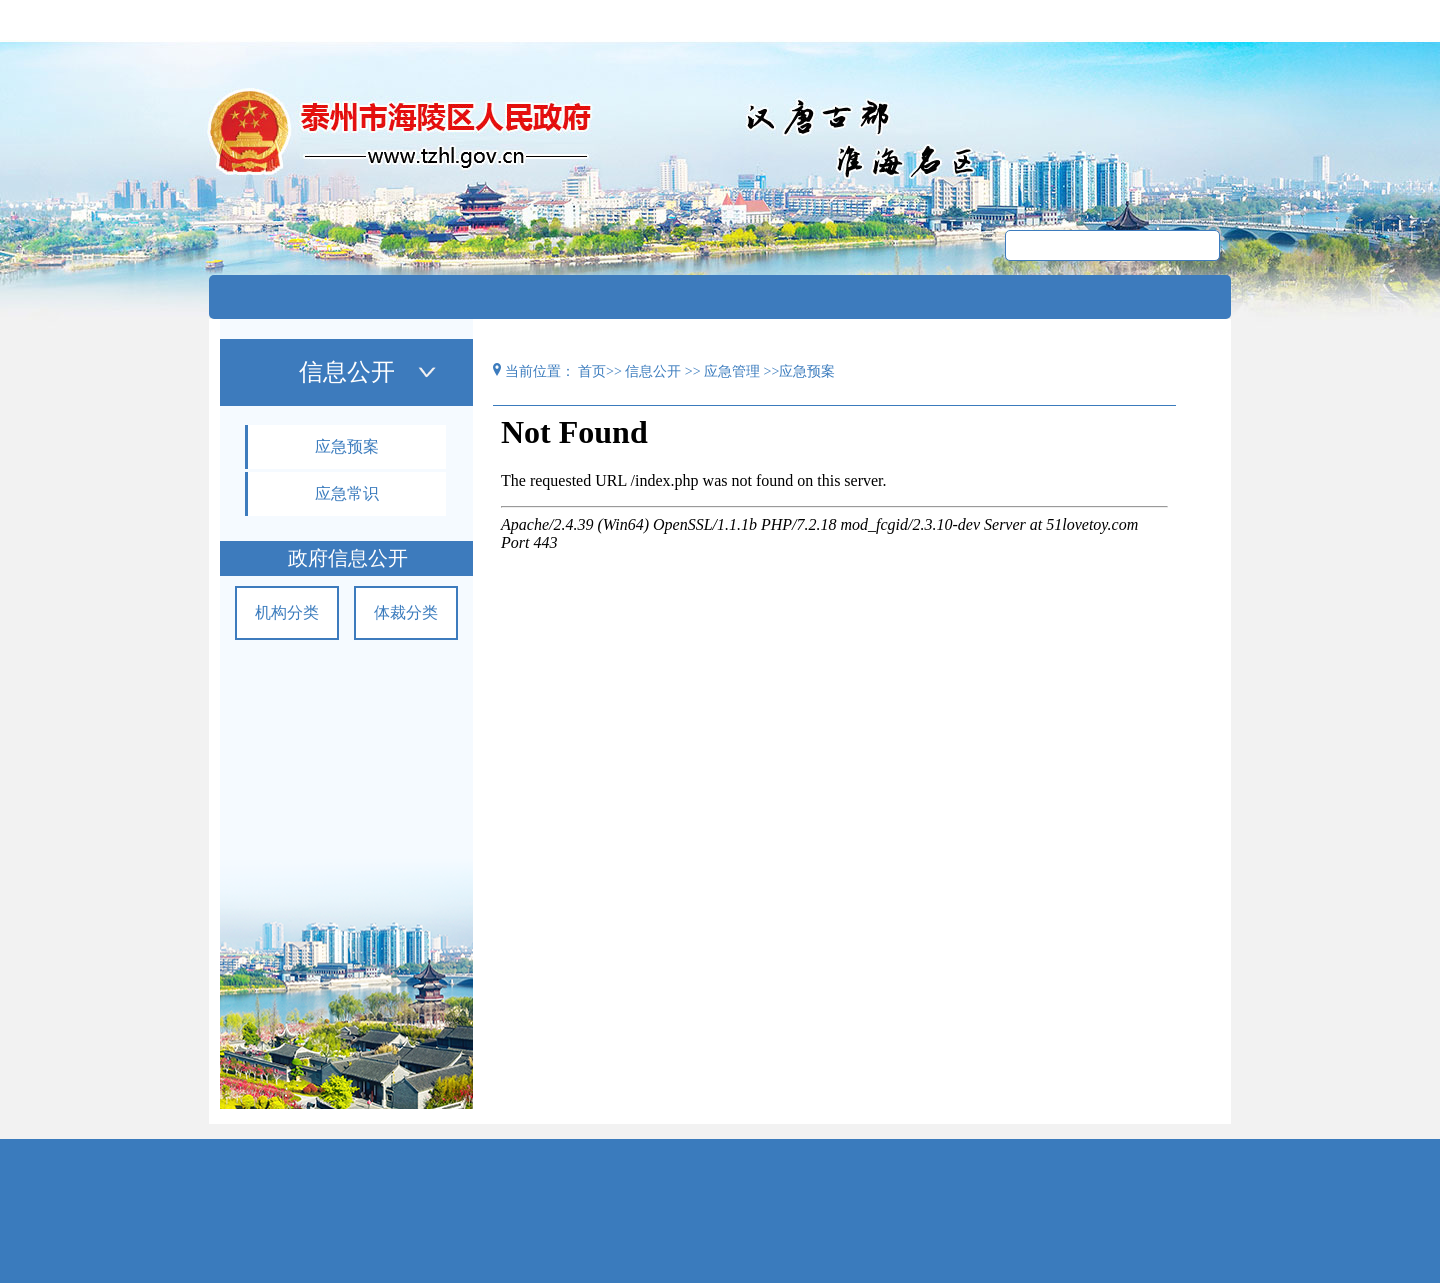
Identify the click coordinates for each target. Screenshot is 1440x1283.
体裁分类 (406, 612)
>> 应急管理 (724, 371)
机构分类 (287, 612)
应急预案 (347, 446)
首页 (592, 371)
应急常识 (347, 493)
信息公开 (653, 371)
